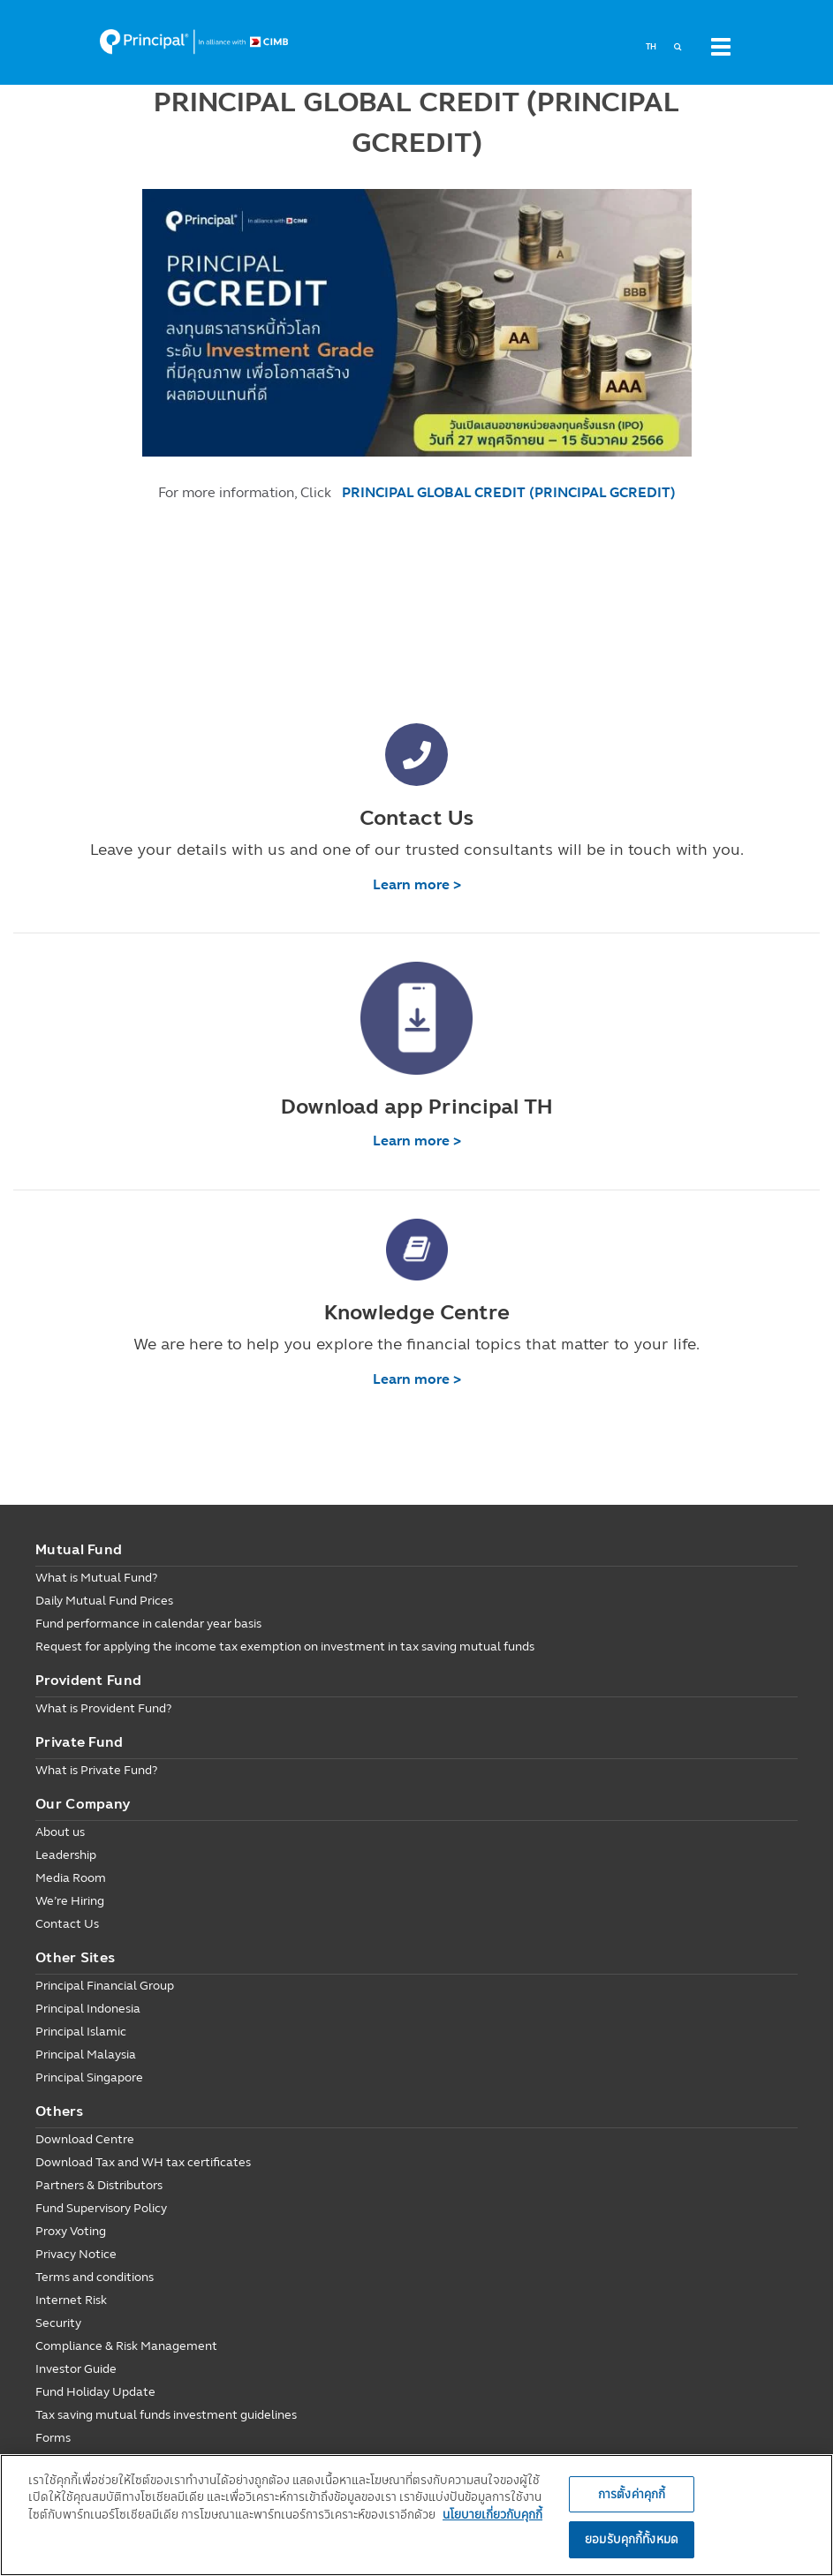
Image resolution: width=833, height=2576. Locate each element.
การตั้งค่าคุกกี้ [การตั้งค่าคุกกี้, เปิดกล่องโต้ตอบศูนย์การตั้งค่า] (631, 2494)
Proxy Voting (70, 2231)
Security (58, 2322)
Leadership (65, 1854)
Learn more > (417, 884)
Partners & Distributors (99, 2185)
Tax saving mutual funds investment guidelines (166, 2414)
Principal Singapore (89, 2077)
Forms (53, 2437)
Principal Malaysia (85, 2054)
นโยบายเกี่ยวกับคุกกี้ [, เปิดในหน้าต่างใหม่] (492, 2514)
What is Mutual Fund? (96, 1577)
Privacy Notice (76, 2254)
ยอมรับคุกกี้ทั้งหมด (631, 2539)
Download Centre (84, 2139)
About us (60, 1831)
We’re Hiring (69, 1900)
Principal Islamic (80, 2031)
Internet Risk (71, 2300)
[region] (416, 2515)
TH (651, 47)
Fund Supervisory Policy (101, 2208)
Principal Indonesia (87, 2008)
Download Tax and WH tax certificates (143, 2162)
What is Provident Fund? (103, 1708)
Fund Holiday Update (95, 2391)
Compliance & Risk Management (126, 2345)
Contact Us (67, 1923)
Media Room (70, 1877)
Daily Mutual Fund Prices (104, 1600)
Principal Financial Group (104, 1985)
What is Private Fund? (96, 1770)
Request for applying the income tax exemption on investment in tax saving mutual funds (284, 1646)
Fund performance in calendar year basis (148, 1623)
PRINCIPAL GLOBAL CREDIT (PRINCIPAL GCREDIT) (509, 492)
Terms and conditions (94, 2277)
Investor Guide (76, 2368)
